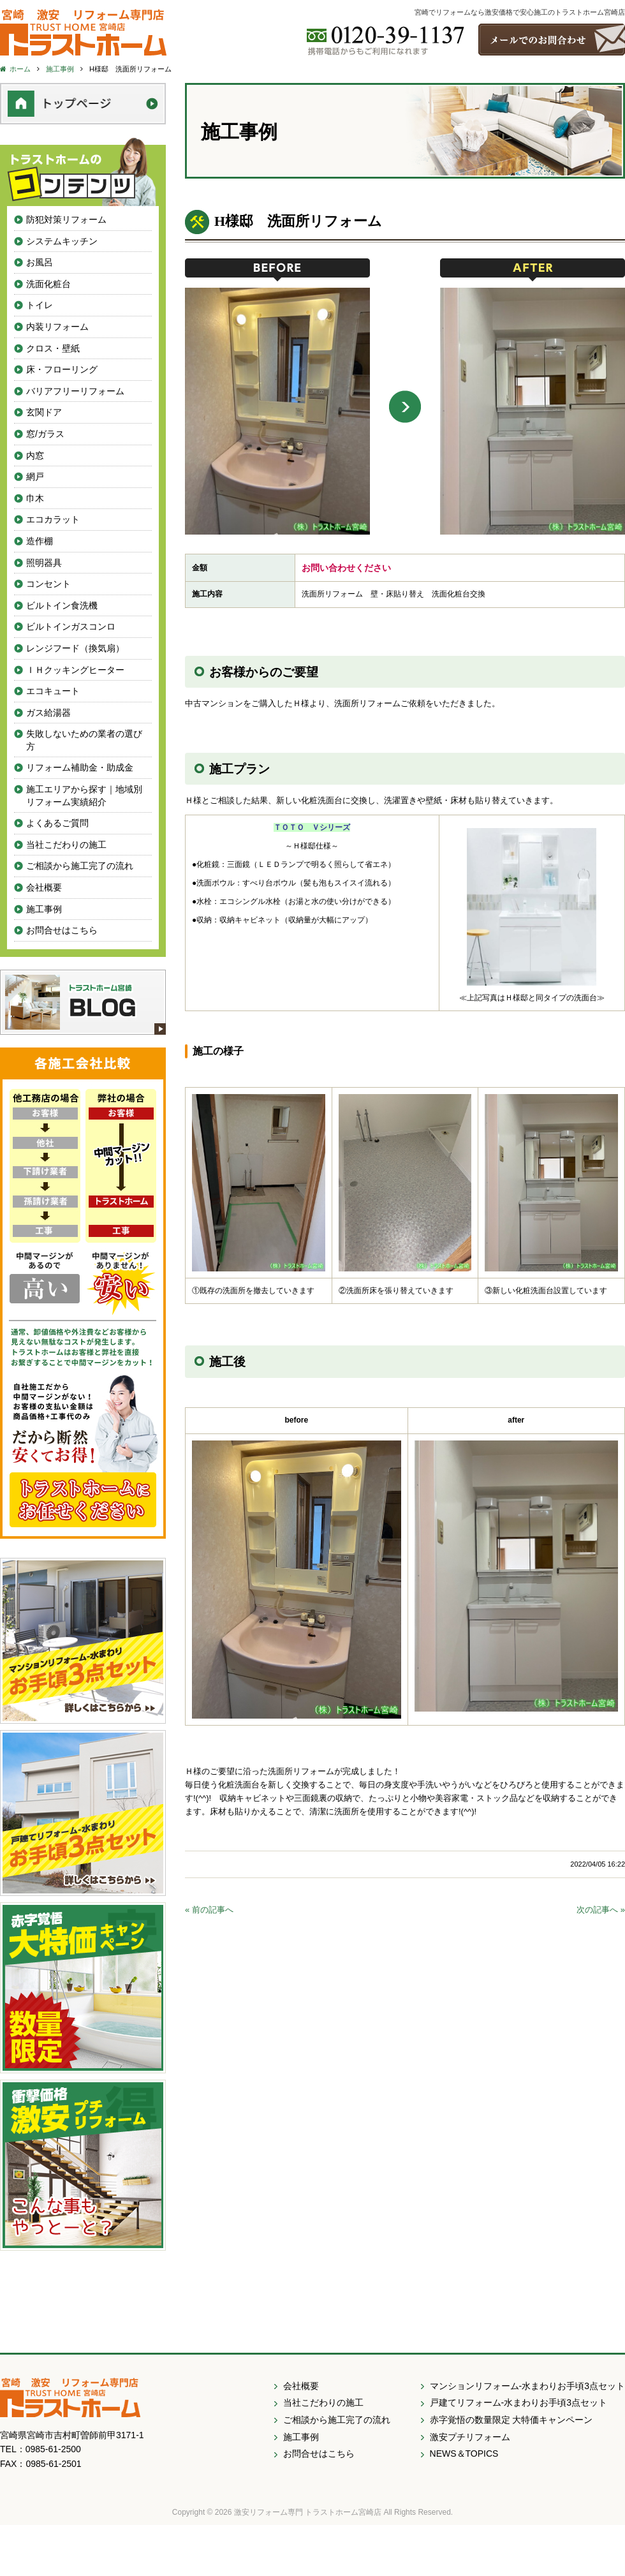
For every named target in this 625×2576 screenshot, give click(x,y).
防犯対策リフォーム (66, 219)
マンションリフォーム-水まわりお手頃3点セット (527, 2386)
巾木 (35, 498)
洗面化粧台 (48, 284)
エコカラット (53, 519)
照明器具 (44, 563)
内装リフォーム (57, 327)
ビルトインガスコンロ (70, 626)
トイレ (39, 305)
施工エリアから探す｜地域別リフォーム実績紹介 (84, 795)
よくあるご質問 (57, 823)
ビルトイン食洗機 (62, 605)
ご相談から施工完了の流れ (79, 866)
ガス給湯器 (48, 712)
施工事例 (44, 909)
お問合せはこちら (62, 930)
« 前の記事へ (209, 1909)
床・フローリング (62, 369)
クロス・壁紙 (53, 348)
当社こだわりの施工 (66, 845)
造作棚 (39, 541)
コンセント (48, 584)
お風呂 (39, 262)
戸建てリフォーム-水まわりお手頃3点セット (518, 2402)
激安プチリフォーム (470, 2437)
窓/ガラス (45, 434)
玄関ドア (44, 412)
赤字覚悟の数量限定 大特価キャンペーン (511, 2420)
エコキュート (53, 691)
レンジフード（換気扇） (75, 648)
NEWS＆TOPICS (464, 2453)
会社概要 (44, 887)
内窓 (35, 455)
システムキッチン (62, 241)
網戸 (35, 476)
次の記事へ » (601, 1909)
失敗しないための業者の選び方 (84, 740)
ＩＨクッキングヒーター (75, 670)
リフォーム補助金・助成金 (79, 767)
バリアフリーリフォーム (75, 391)
